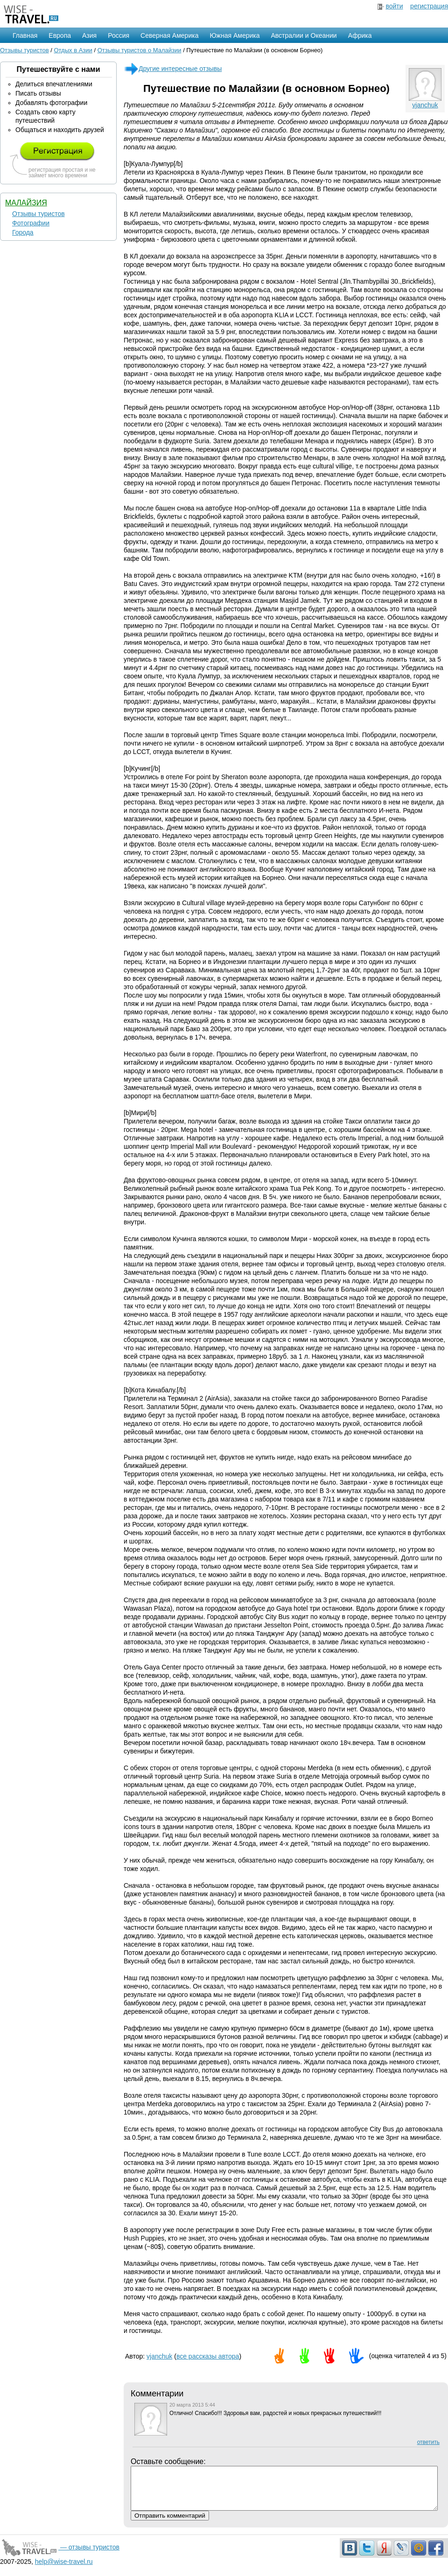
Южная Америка (234, 35)
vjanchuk (425, 105)
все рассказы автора (207, 2356)
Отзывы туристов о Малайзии (140, 50)
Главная (25, 35)
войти (394, 6)
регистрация (429, 6)
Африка (360, 35)
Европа (60, 35)
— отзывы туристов (59, 2555)
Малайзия (26, 203)
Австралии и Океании (304, 35)
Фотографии (30, 223)
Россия (118, 35)
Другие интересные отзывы (173, 68)
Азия (89, 35)
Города (23, 232)
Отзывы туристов (24, 50)
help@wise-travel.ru (64, 2570)
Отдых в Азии (73, 50)
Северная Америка (169, 35)
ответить (428, 2442)
